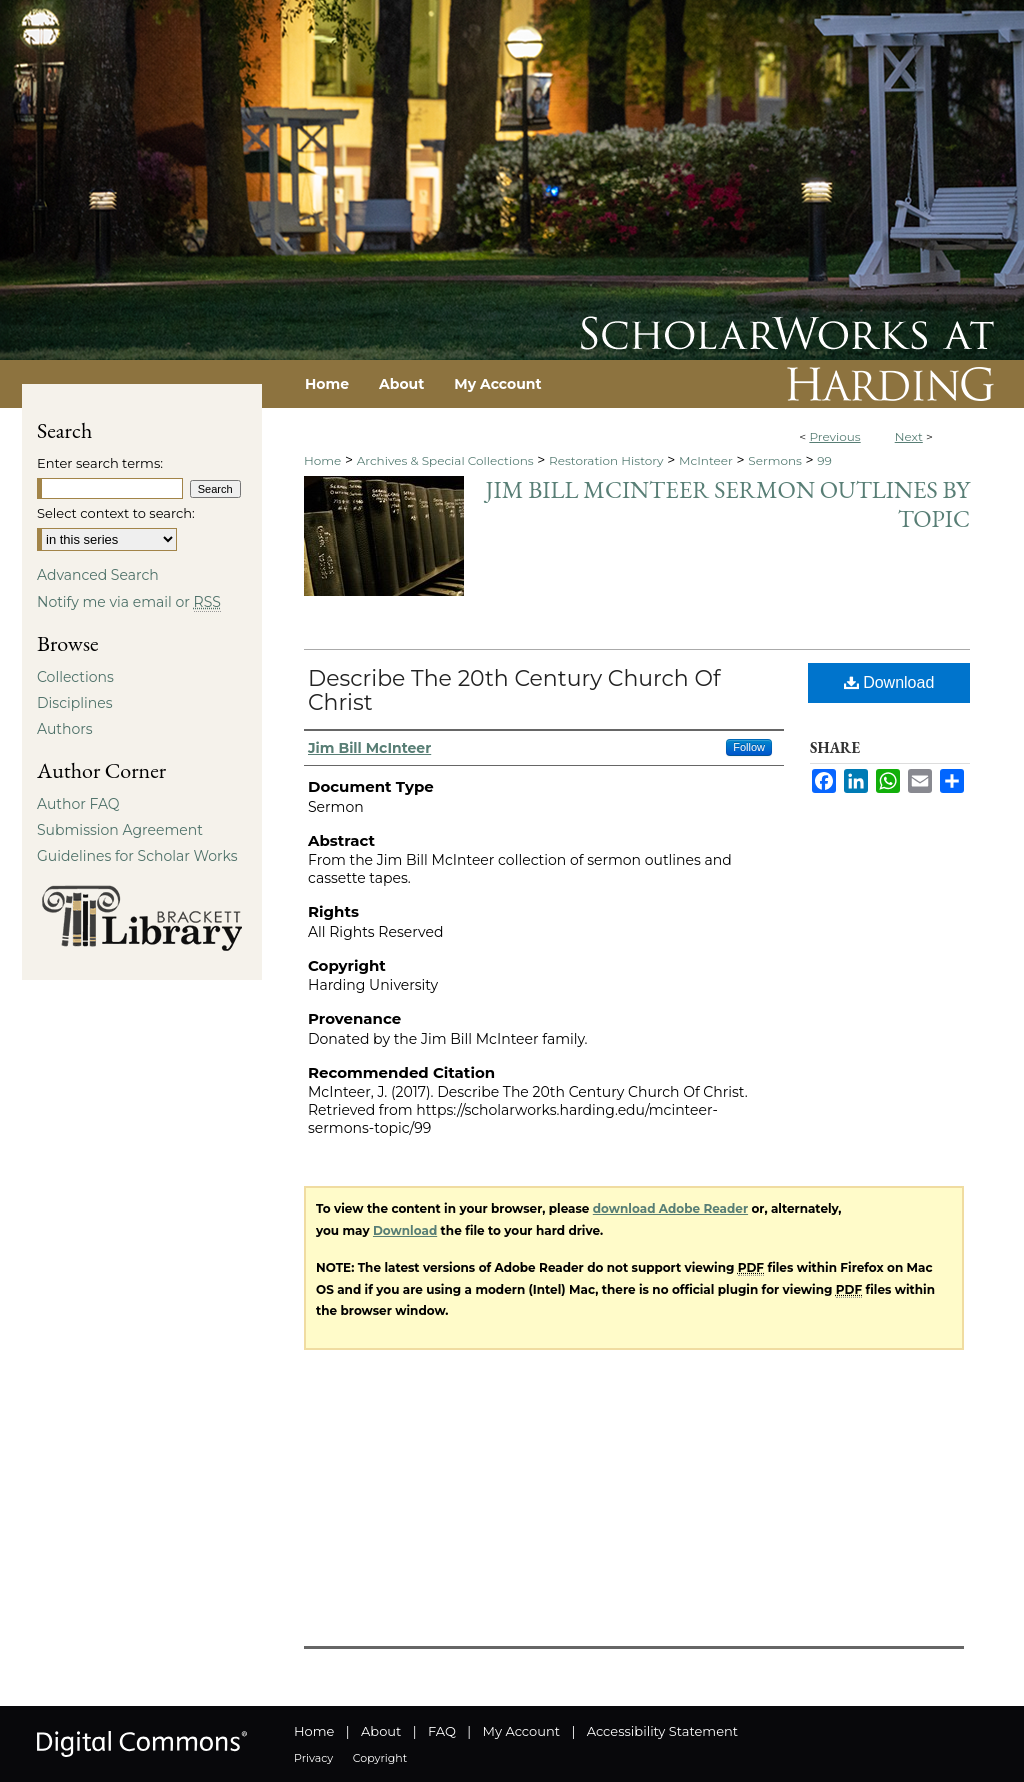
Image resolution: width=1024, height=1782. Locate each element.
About (381, 1731)
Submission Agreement (120, 830)
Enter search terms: (100, 463)
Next (909, 436)
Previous (834, 436)
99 (824, 460)
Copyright (380, 1758)
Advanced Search (98, 575)
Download (889, 682)
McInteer (706, 460)
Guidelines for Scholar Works (137, 856)
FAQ (442, 1731)
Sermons (775, 460)
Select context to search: (116, 513)
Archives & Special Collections (445, 460)
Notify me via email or (129, 602)
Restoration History (606, 460)
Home (322, 460)
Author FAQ (78, 804)
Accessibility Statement (662, 1731)
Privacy (313, 1758)
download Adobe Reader (670, 1208)
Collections (75, 677)
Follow (749, 747)
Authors (65, 729)
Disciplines (74, 703)
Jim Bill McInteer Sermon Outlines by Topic (727, 504)
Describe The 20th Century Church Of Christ (514, 690)
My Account (521, 1731)
